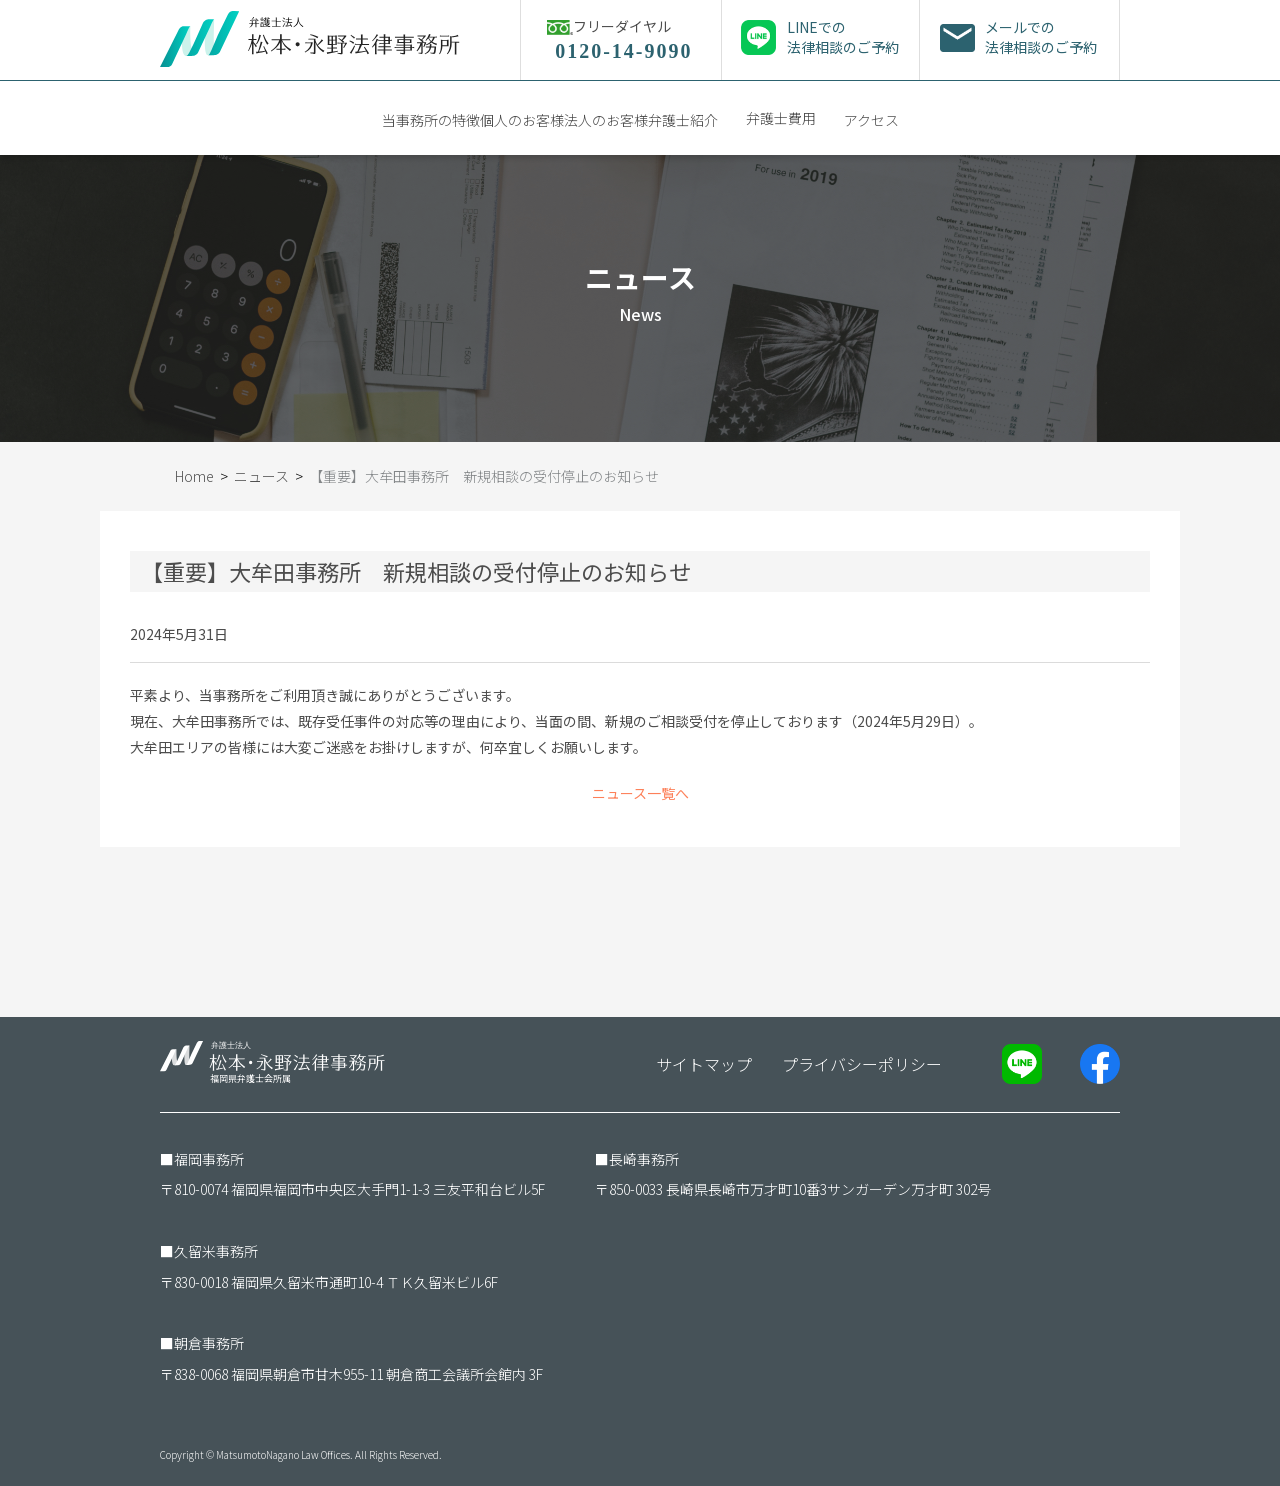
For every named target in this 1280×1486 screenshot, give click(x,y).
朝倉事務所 (209, 1343)
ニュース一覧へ (640, 793)
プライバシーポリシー (862, 1064)
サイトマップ (704, 1064)
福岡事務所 (209, 1159)
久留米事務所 (216, 1251)
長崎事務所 (644, 1159)
